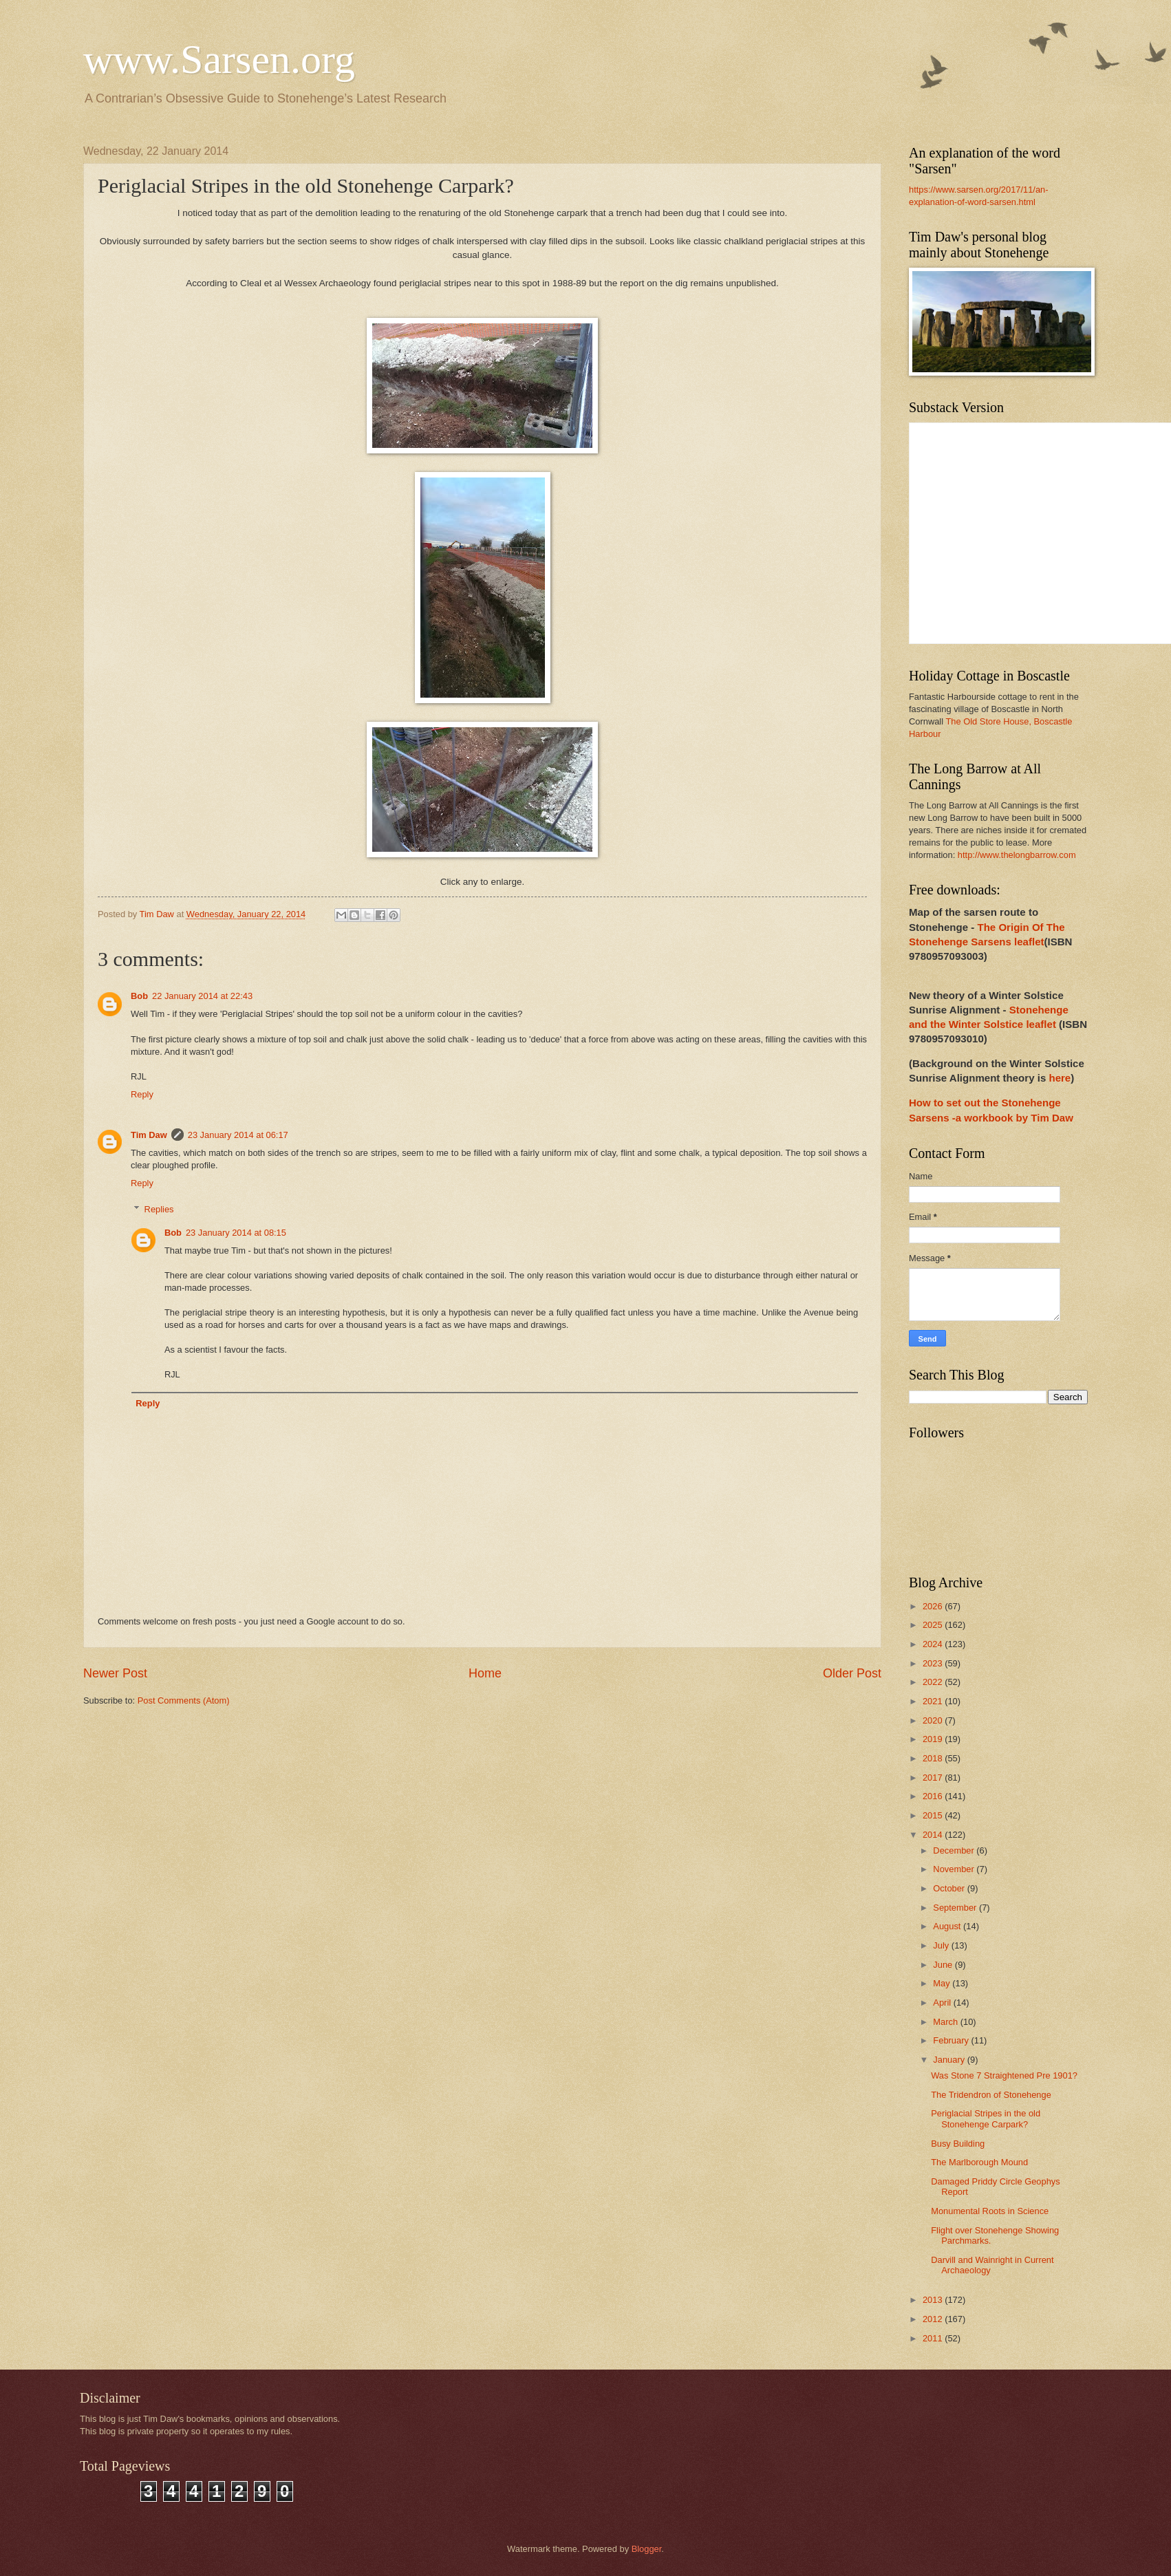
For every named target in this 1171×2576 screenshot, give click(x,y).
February (952, 2040)
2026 (934, 1606)
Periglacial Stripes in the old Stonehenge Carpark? (985, 2118)
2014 (934, 1834)
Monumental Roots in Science (990, 2211)
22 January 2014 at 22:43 (202, 996)
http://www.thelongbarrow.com (1017, 855)
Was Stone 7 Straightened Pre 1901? (1004, 2075)
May (942, 1983)
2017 (934, 1777)
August (948, 1926)
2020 (934, 1720)
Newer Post (115, 1673)
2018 (934, 1758)
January (950, 2059)
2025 (934, 1625)
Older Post (852, 1673)
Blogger (647, 2549)
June (944, 1965)
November (954, 1869)
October (950, 1888)
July (942, 1945)
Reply (142, 1094)
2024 (934, 1644)
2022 (934, 1682)
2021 (934, 1701)
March (946, 2022)
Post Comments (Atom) (184, 1700)
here (1060, 1078)
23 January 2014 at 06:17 (238, 1135)
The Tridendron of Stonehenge (991, 2095)
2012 (934, 2319)
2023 (934, 1663)
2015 (934, 1815)
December (954, 1850)
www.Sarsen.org (219, 59)
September (956, 1907)
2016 (934, 1796)
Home (485, 1673)
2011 (934, 2338)
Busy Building (958, 2143)
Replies (159, 1209)
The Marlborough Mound (979, 2162)
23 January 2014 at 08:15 (236, 1232)
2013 (934, 2300)
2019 (934, 1739)
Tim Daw (149, 1135)
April (943, 2002)
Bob (139, 996)
